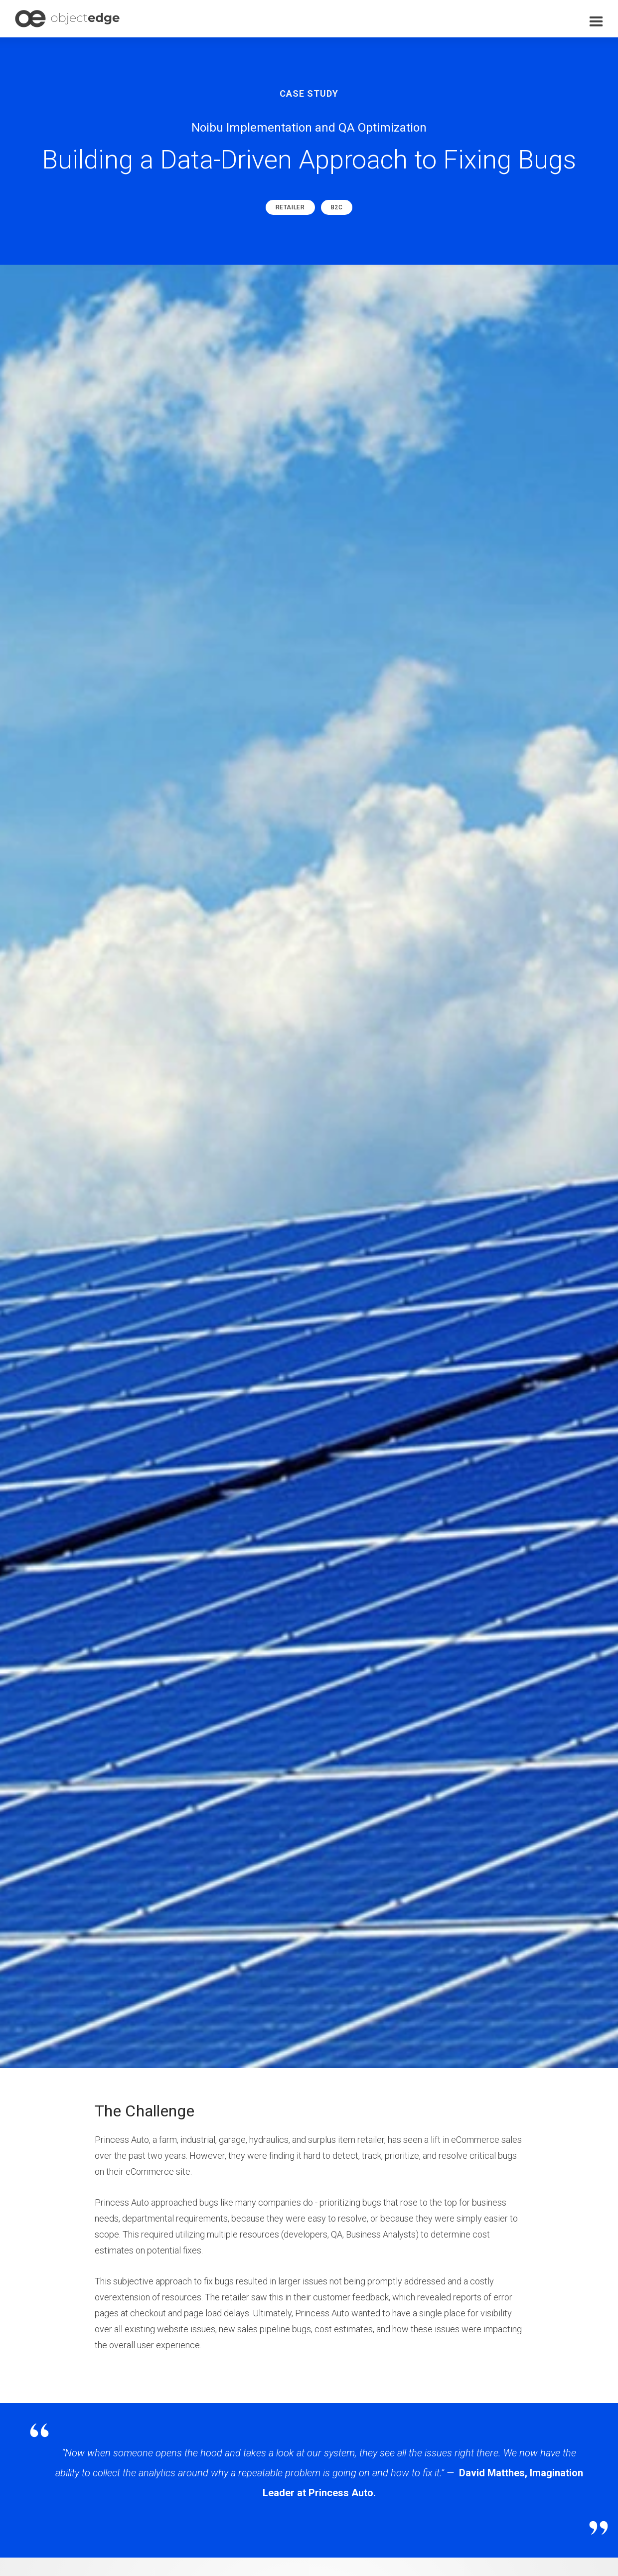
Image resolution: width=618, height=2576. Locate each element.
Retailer (290, 207)
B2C (337, 207)
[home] (67, 18)
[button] (596, 21)
